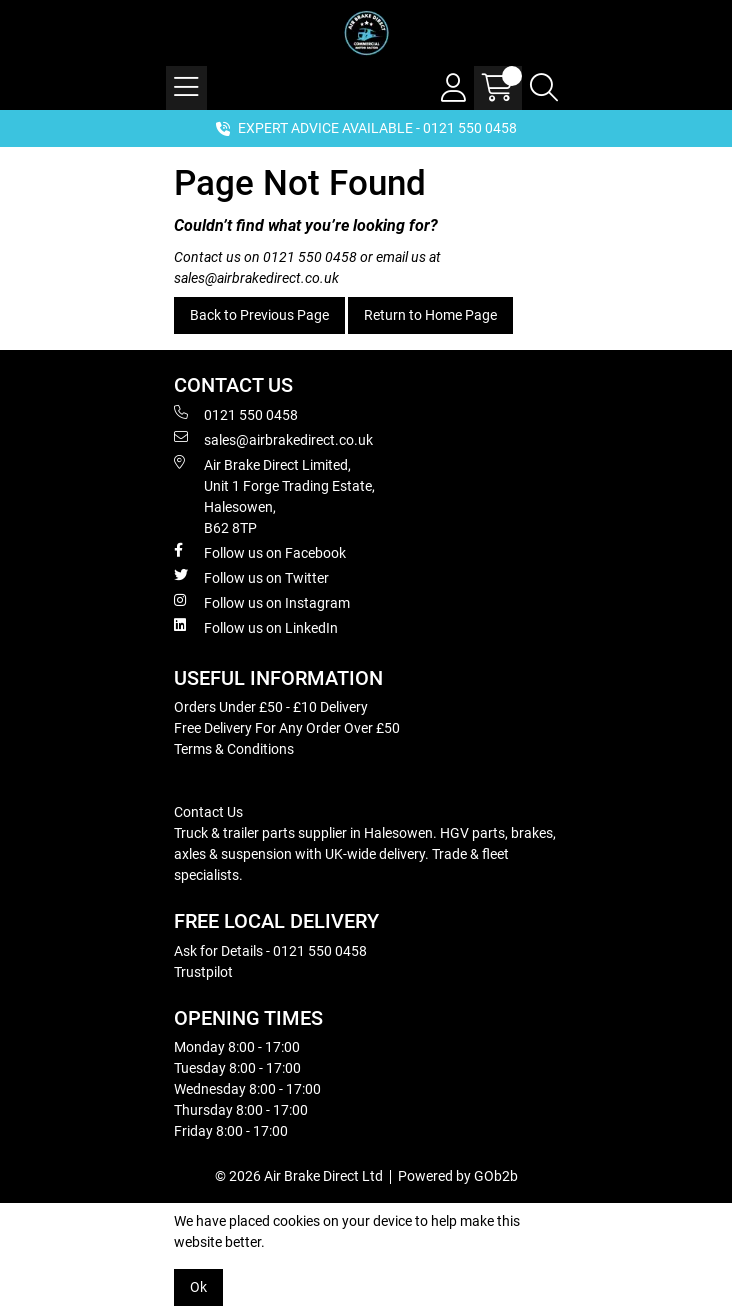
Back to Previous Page (259, 315)
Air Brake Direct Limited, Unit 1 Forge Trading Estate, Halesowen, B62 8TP (274, 495)
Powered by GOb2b (458, 1176)
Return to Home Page (430, 315)
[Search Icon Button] (544, 88)
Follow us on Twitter (251, 577)
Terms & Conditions (234, 749)
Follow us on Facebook (260, 552)
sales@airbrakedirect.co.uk (256, 278)
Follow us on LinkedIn (256, 627)
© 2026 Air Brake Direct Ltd (299, 1176)
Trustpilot (203, 972)
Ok (198, 1287)
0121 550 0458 (310, 257)
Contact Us (208, 812)
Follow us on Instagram (262, 602)
